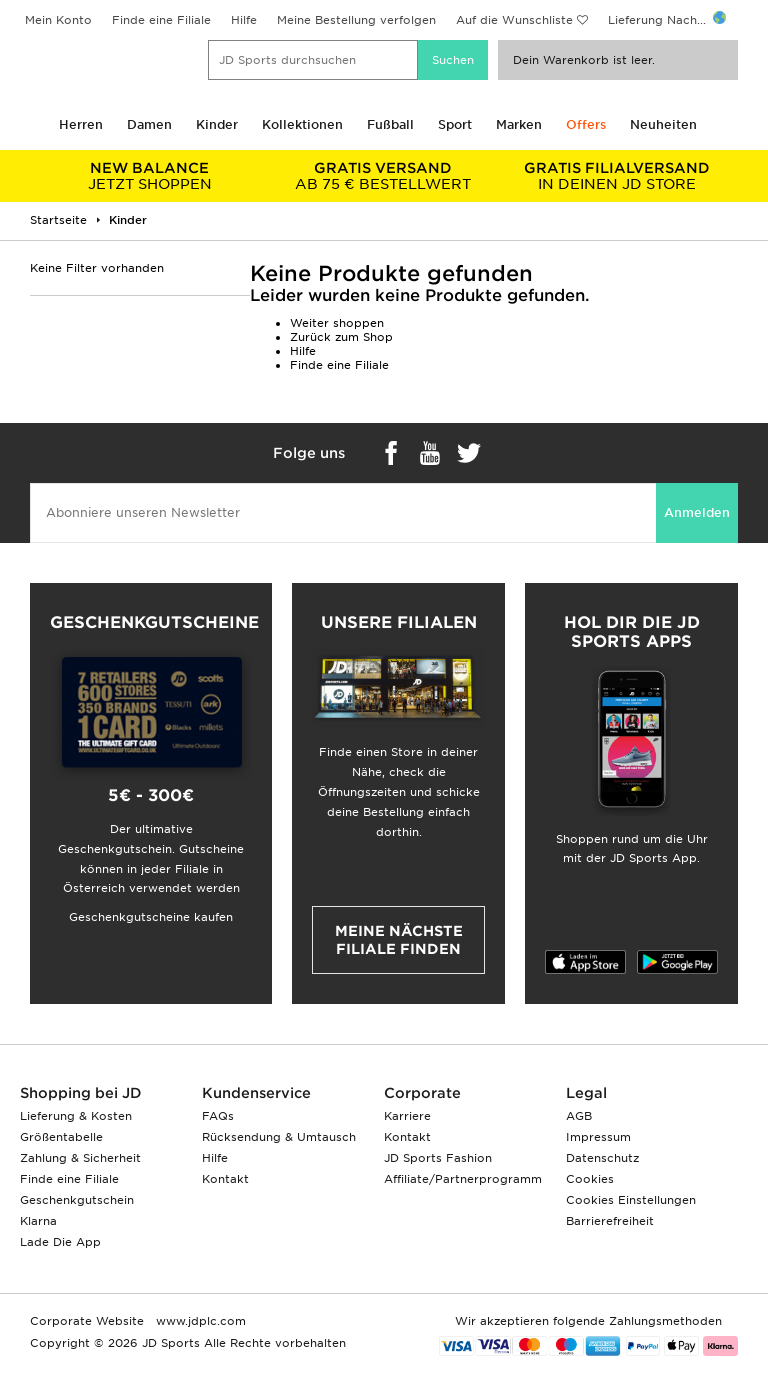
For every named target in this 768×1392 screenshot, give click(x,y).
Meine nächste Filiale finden (399, 940)
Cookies (590, 1179)
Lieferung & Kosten (76, 1116)
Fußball (390, 124)
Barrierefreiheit (610, 1221)
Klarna (38, 1221)
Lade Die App (60, 1242)
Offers (586, 124)
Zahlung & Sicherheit (80, 1158)
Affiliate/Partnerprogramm (463, 1179)
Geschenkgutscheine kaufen (151, 917)
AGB (579, 1116)
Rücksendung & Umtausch (279, 1137)
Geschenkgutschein (77, 1200)
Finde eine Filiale (161, 20)
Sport (455, 124)
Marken (519, 124)
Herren (81, 124)
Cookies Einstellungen (631, 1200)
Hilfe (244, 20)
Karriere (407, 1116)
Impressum (598, 1137)
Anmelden (697, 512)
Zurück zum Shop (341, 337)
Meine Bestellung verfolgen (356, 20)
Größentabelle (61, 1137)
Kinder (217, 124)
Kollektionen (302, 124)
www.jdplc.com (199, 1321)
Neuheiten (663, 124)
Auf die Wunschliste (514, 20)
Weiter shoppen (337, 323)
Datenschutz (602, 1158)
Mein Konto (58, 20)
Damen (149, 124)
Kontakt (225, 1179)
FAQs (218, 1116)
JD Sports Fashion (438, 1158)
